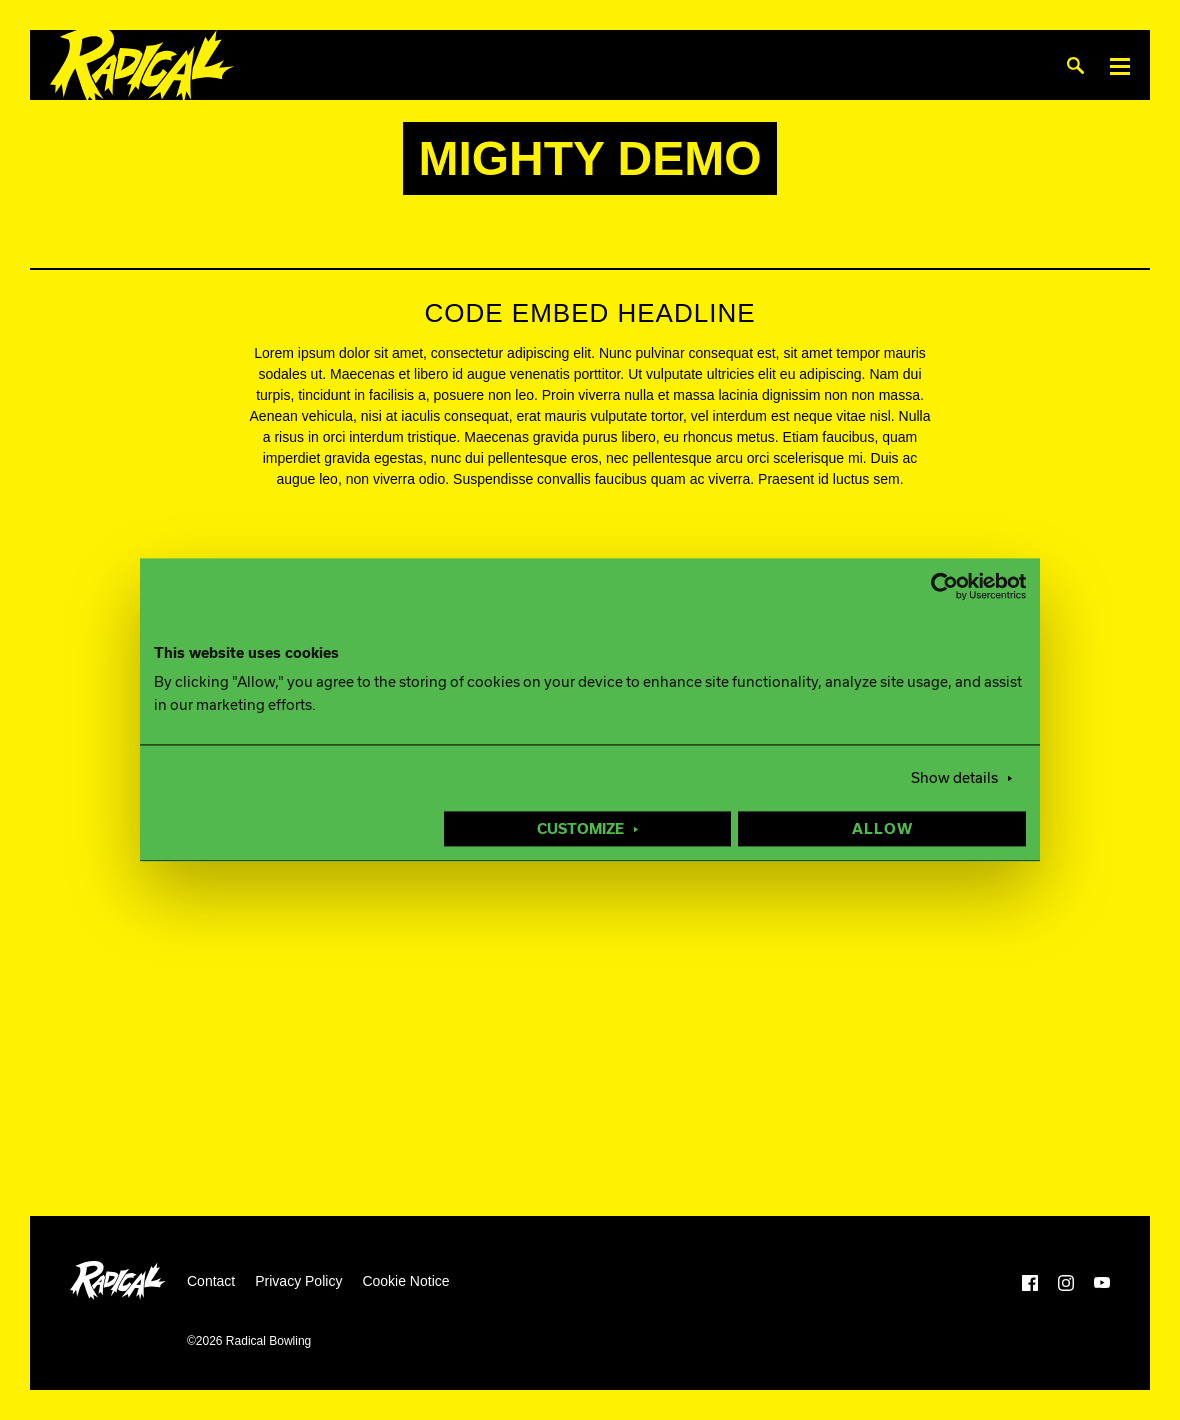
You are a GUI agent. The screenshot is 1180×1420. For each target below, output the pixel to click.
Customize (580, 830)
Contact (211, 1281)
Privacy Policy (298, 1281)
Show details (954, 779)
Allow (882, 830)
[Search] (1075, 65)
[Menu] (1120, 65)
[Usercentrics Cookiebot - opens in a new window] (938, 586)
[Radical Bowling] (142, 65)
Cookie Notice (405, 1281)
